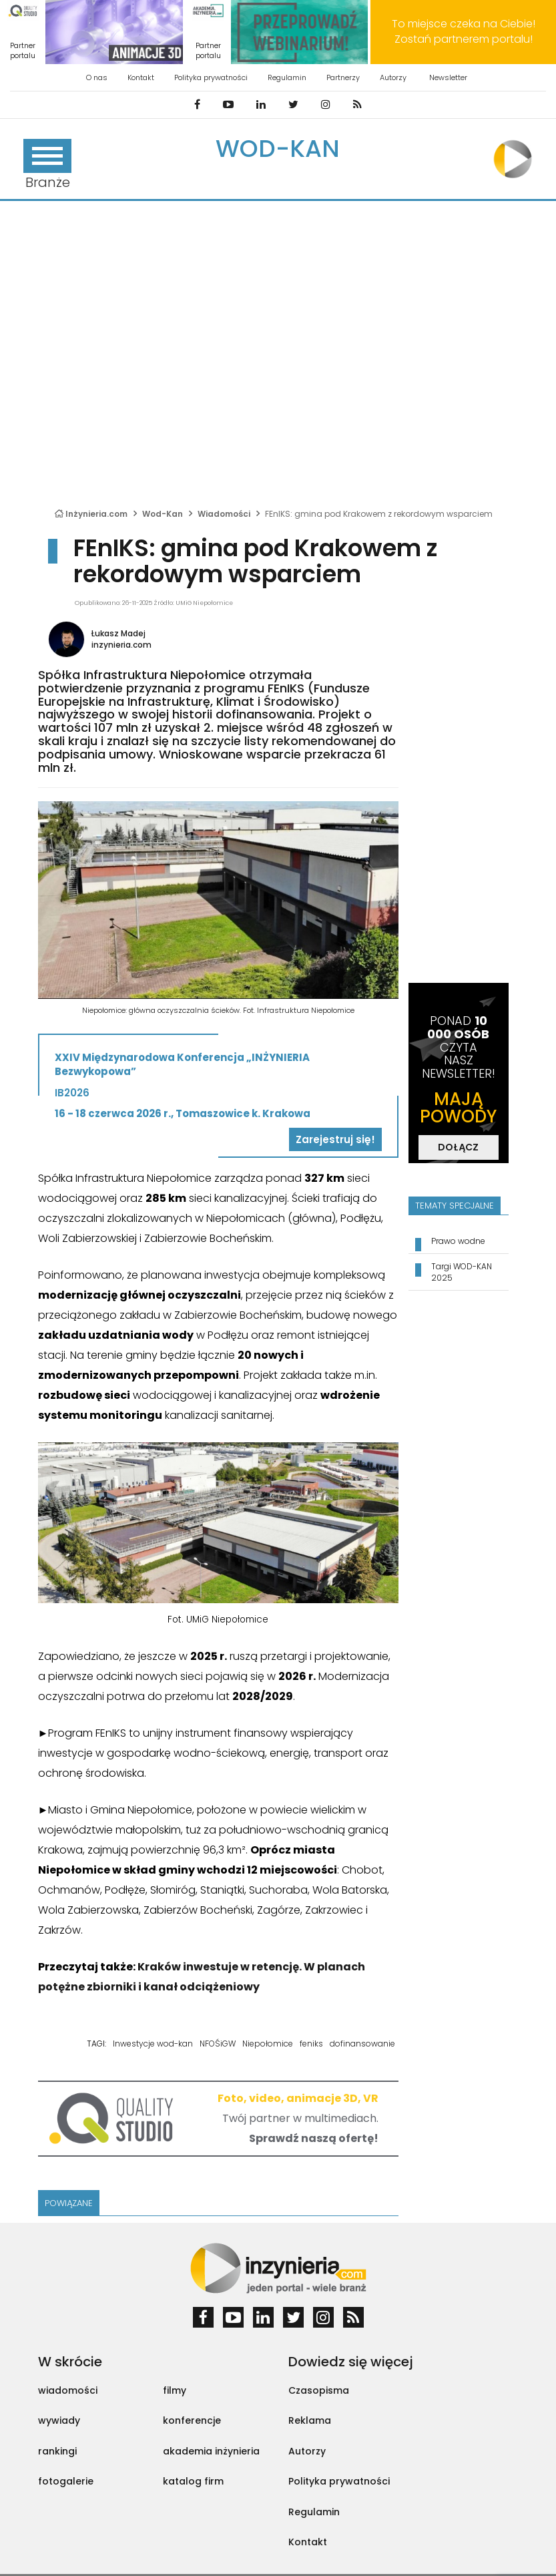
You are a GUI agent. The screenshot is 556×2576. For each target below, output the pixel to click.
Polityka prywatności (211, 77)
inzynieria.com (121, 644)
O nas (96, 77)
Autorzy (393, 77)
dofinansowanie (362, 2043)
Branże (47, 165)
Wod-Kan (278, 149)
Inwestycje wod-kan (153, 2043)
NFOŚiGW (218, 2043)
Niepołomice (267, 2043)
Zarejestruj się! (335, 1139)
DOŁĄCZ (458, 1147)
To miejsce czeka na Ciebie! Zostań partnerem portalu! (463, 31)
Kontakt (140, 77)
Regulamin (287, 77)
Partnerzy (343, 77)
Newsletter (448, 77)
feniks (311, 2043)
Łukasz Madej (118, 633)
